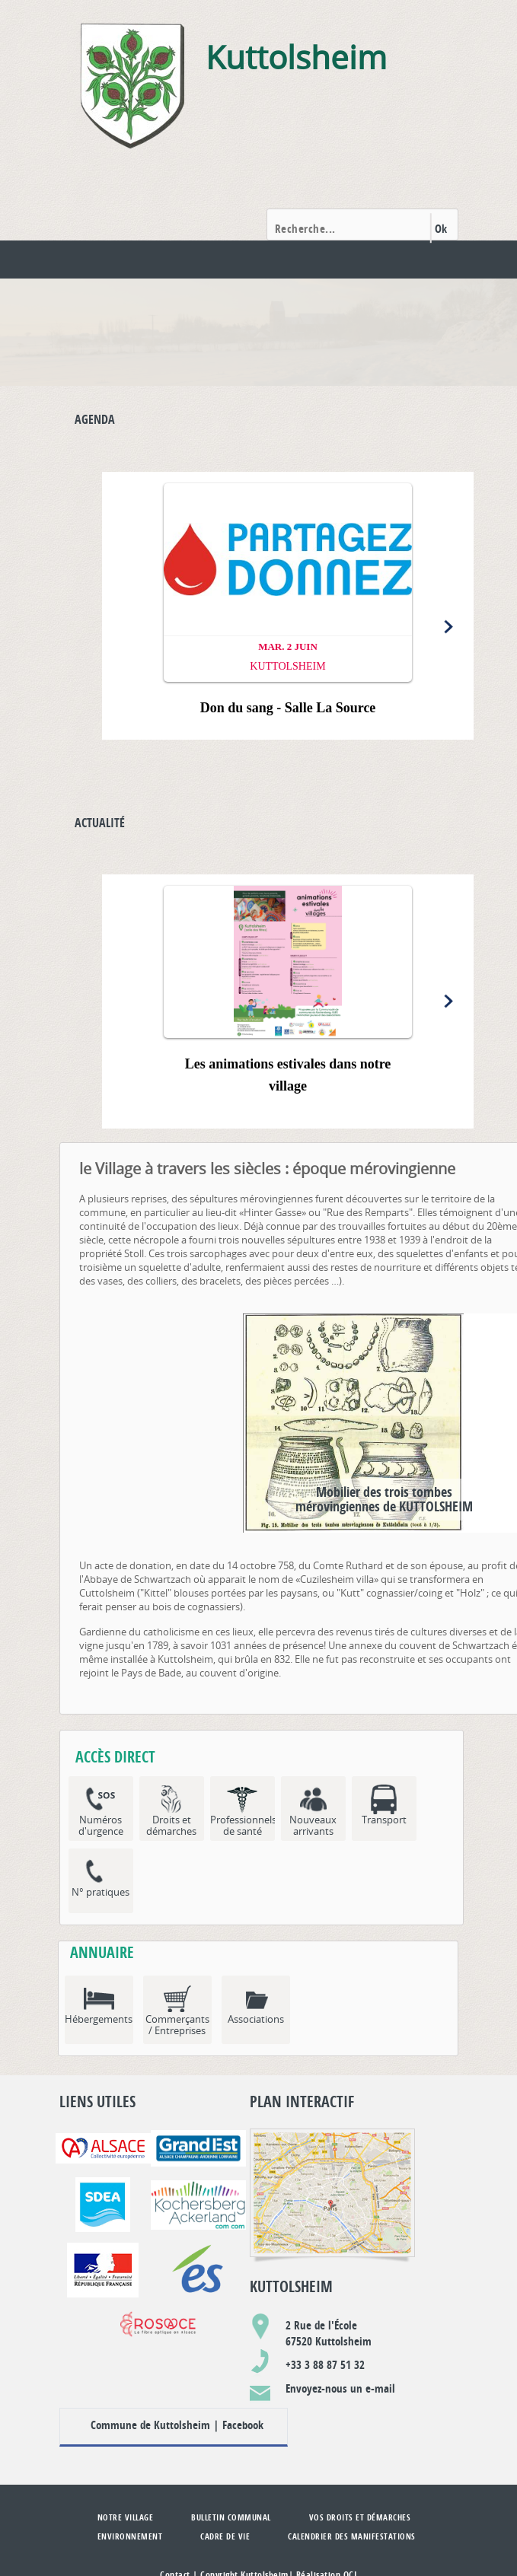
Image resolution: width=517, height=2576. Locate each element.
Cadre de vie (225, 2536)
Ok (441, 229)
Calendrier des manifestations (352, 2536)
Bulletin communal (231, 2517)
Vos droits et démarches (360, 2517)
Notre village (125, 2517)
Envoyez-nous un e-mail (340, 2388)
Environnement (130, 2536)
